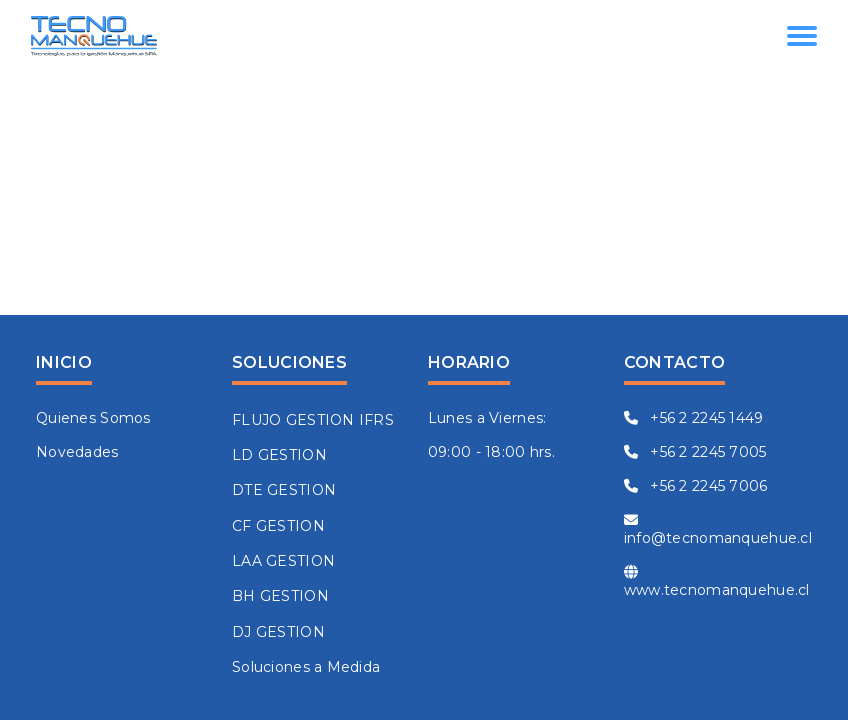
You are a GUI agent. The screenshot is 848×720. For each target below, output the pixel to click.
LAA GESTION (283, 561)
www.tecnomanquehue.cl (717, 582)
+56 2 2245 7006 (696, 486)
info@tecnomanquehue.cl (718, 530)
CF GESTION (278, 526)
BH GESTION (280, 596)
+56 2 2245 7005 (695, 452)
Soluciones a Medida (306, 667)
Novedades (77, 452)
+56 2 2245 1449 (694, 418)
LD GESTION (279, 455)
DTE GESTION (284, 490)
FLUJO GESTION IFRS (313, 420)
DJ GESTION (278, 632)
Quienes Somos (93, 418)
